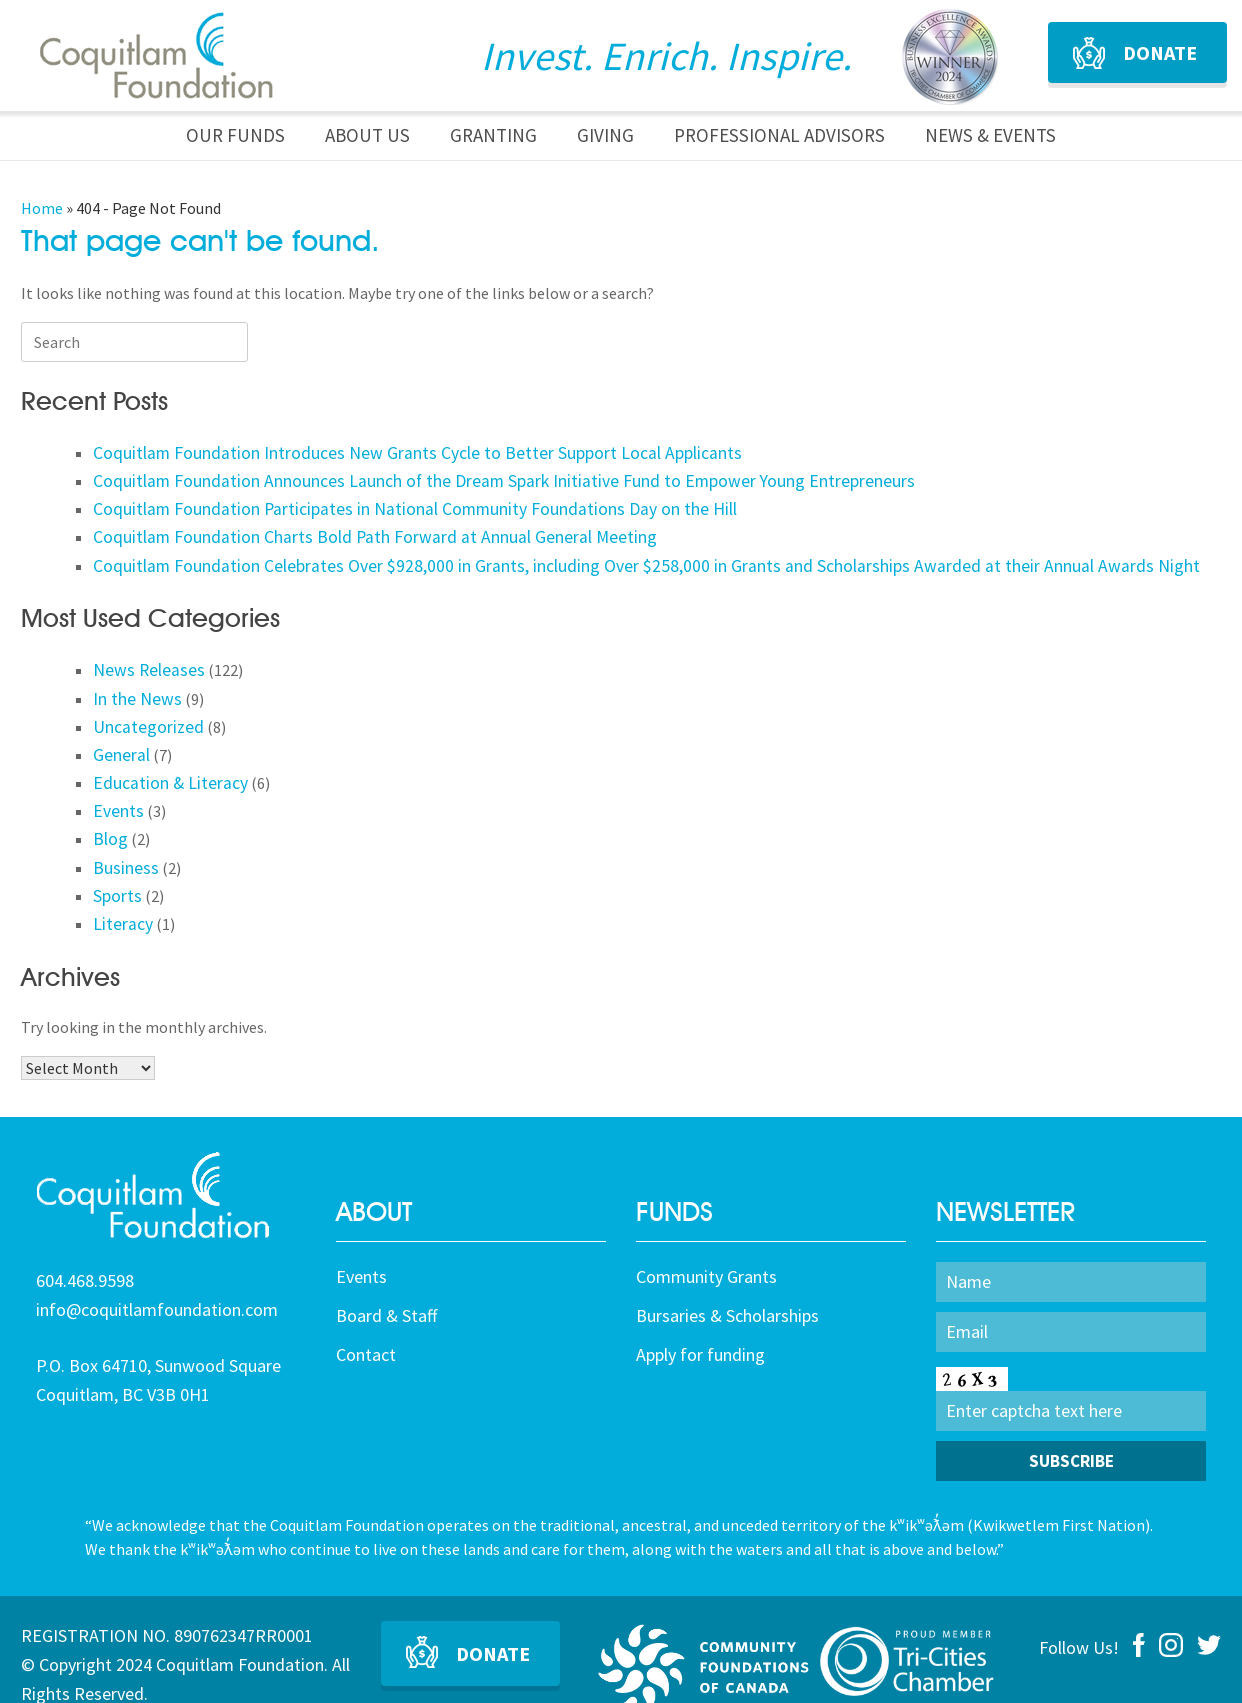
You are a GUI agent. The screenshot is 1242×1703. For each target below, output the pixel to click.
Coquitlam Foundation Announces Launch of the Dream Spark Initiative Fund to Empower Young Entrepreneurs (471, 476)
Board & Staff (386, 1277)
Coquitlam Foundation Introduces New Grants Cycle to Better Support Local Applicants (391, 451)
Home (42, 208)
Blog (109, 809)
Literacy (120, 886)
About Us (367, 135)
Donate (1160, 52)
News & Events (990, 135)
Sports (116, 860)
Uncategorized (143, 707)
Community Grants (706, 1238)
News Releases (143, 656)
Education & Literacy (163, 758)
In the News (133, 681)
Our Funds (235, 135)
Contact (366, 1316)
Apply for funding (700, 1316)
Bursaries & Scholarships (727, 1277)
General (120, 732)
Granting (493, 135)
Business (123, 835)
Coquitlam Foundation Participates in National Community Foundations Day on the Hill (392, 502)
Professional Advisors (779, 135)
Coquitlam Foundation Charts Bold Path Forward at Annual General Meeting (352, 528)
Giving (605, 135)
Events (116, 784)
